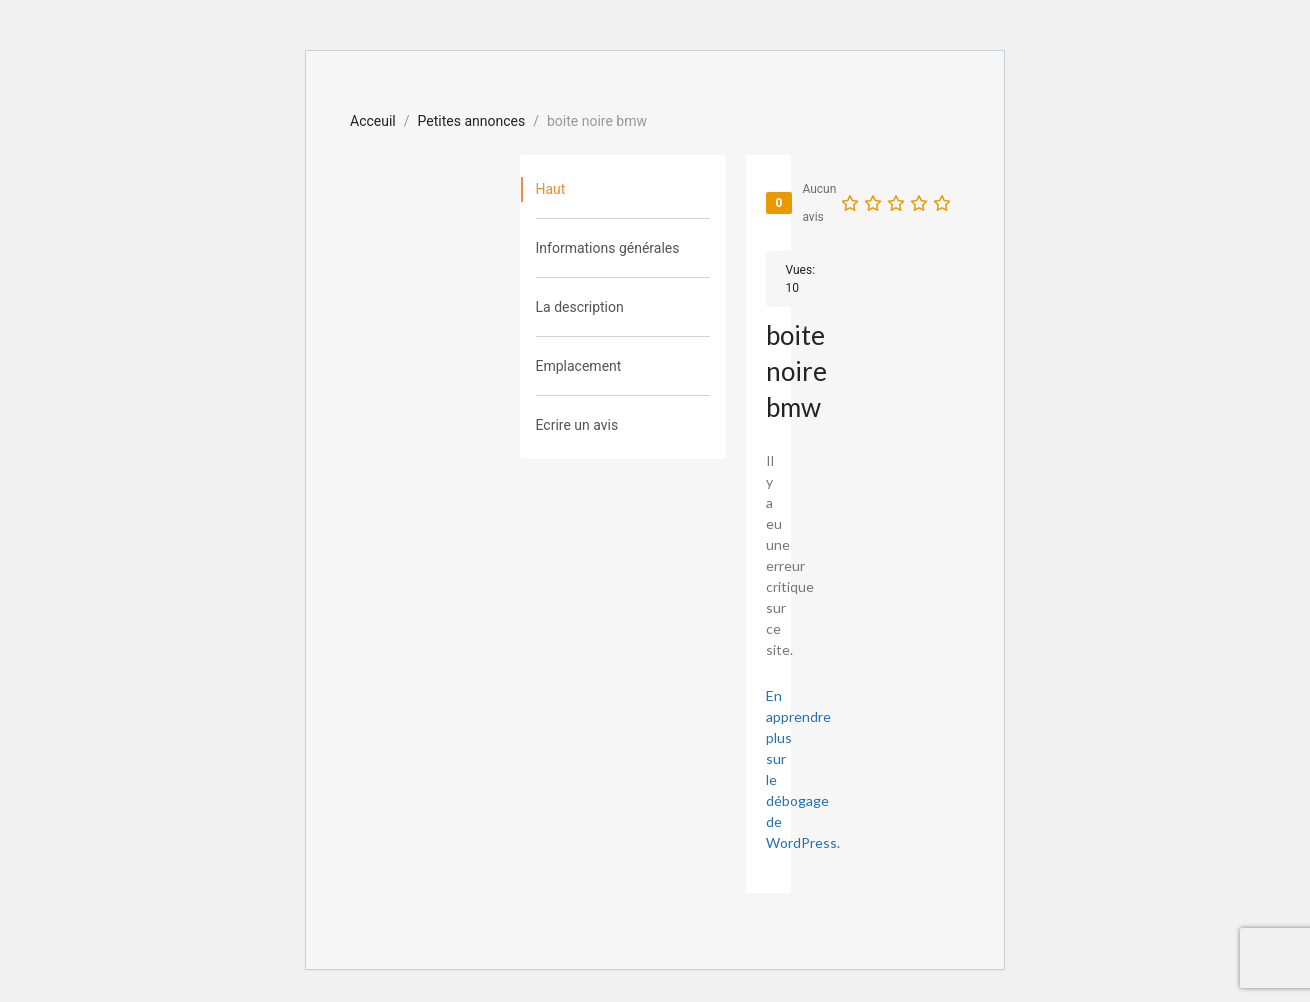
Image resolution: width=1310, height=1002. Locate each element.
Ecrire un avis (577, 425)
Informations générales (608, 248)
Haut (551, 189)
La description (580, 307)
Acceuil (373, 121)
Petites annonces (472, 121)
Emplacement (579, 366)
